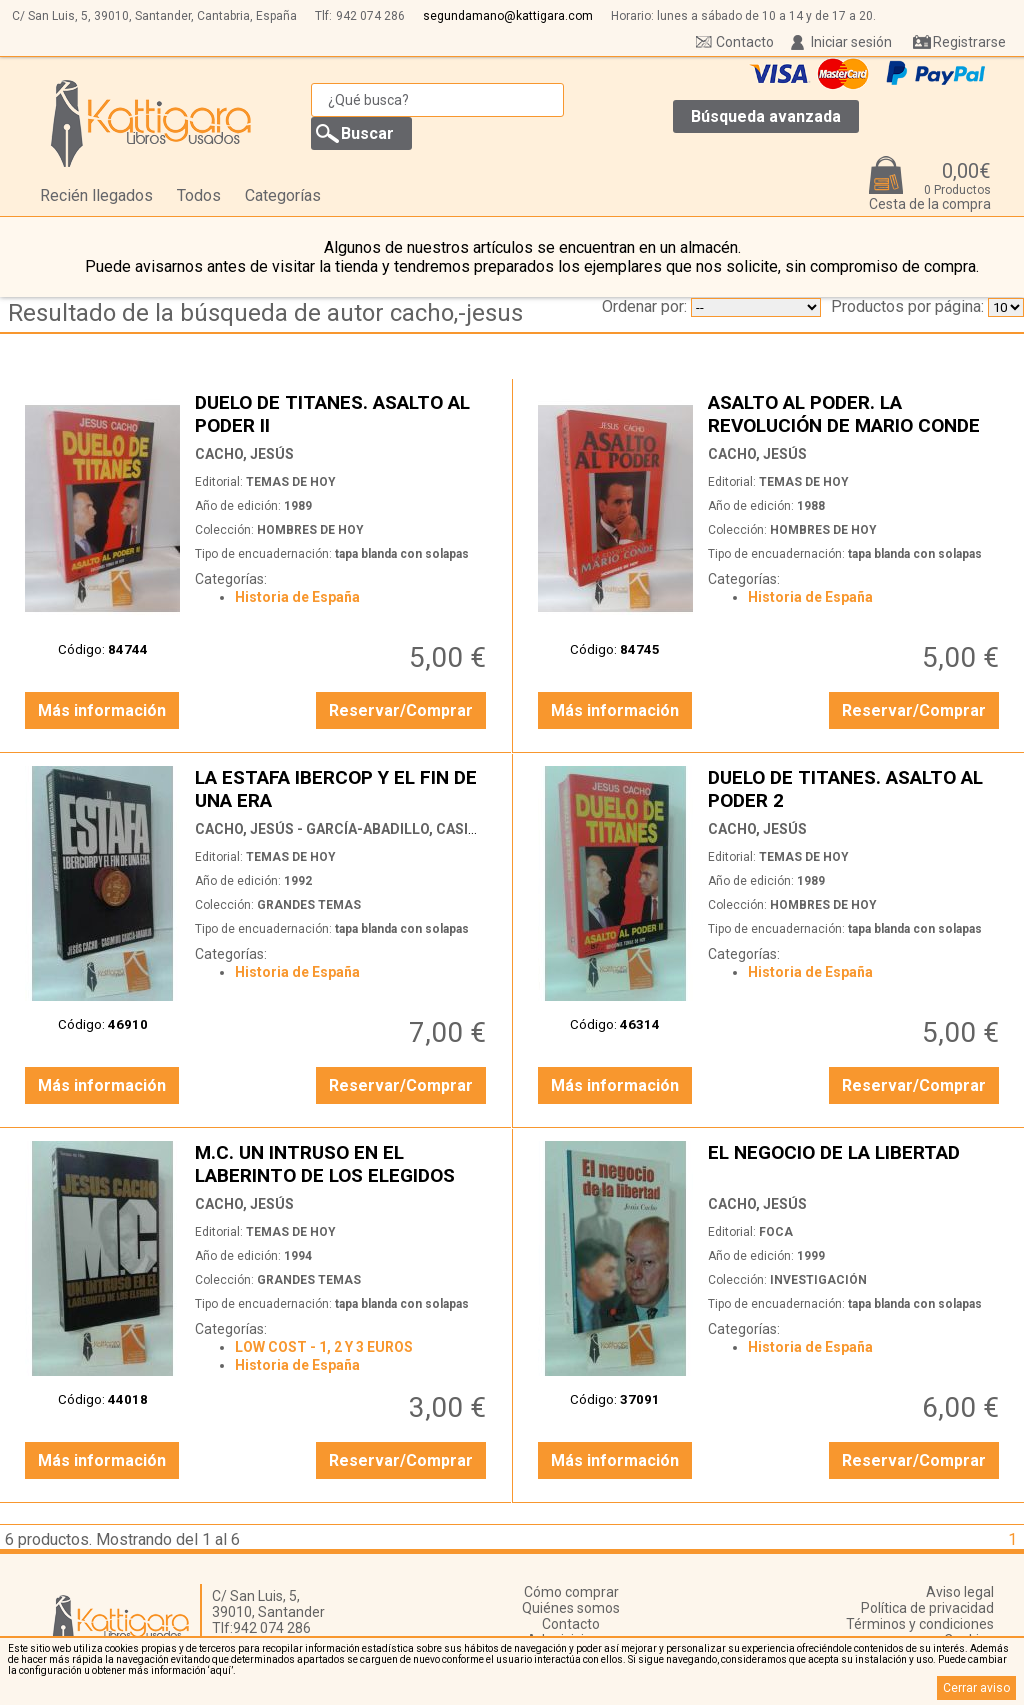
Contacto (745, 42)
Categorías (283, 195)
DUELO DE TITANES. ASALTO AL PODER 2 (856, 788)
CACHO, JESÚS (244, 454)
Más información (102, 710)
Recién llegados (96, 195)
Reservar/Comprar (401, 710)
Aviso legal (960, 1592)
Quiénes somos (571, 1608)
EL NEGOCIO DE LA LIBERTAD (856, 1163)
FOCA (776, 1232)
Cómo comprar (571, 1592)
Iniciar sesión (851, 42)
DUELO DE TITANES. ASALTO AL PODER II (343, 413)
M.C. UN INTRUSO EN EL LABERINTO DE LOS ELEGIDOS (343, 1163)
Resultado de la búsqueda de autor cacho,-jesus (265, 313)
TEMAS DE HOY (291, 482)
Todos (199, 195)
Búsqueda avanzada (766, 116)
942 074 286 (370, 16)
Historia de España (297, 597)
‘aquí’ (220, 1670)
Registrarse (969, 42)
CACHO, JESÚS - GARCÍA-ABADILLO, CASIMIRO (349, 829)
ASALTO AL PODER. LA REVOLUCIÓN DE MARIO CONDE (856, 413)
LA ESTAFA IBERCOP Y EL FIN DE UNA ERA (343, 788)
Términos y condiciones (920, 1624)
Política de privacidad (927, 1608)
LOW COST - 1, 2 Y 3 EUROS (324, 1347)
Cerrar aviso (976, 1688)
